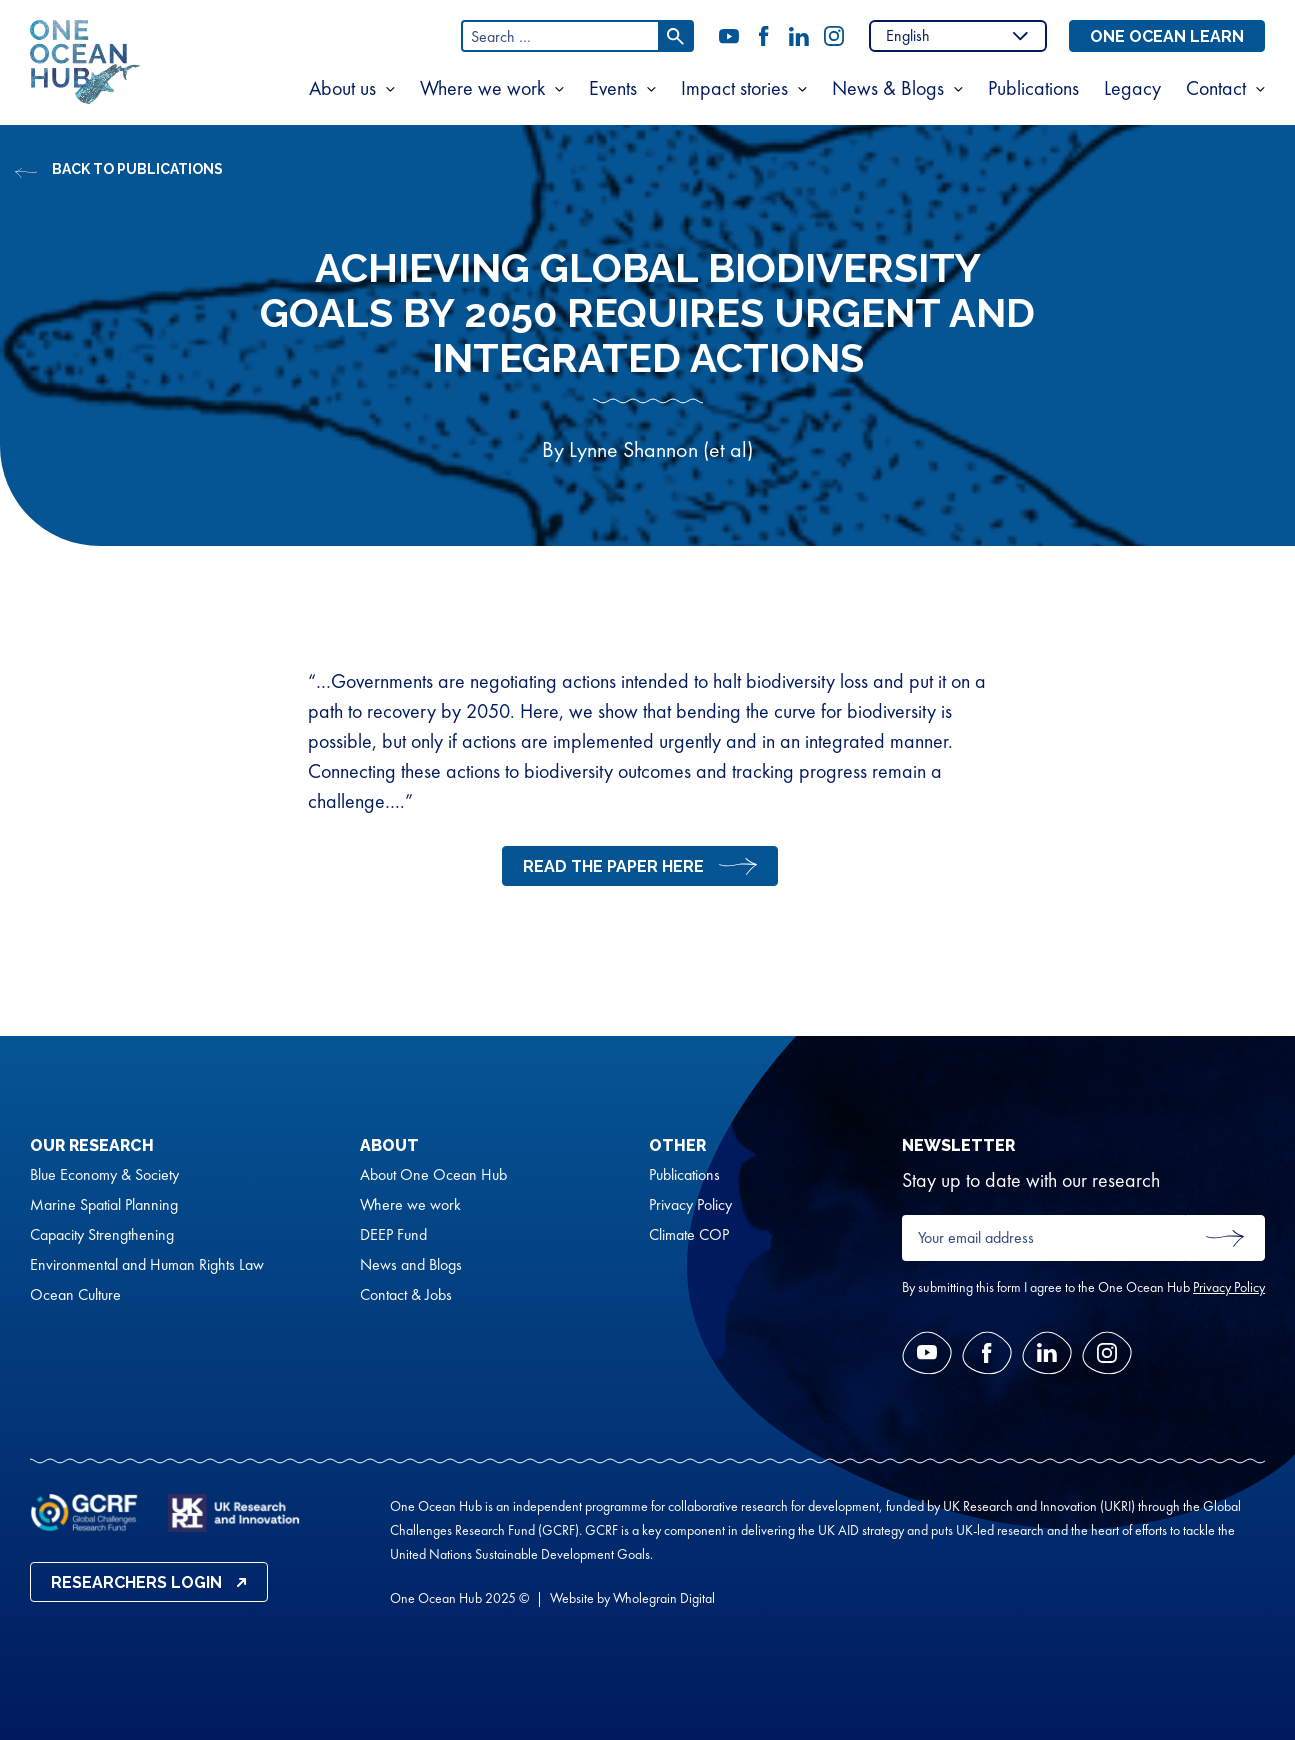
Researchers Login (136, 1582)
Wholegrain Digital (664, 1598)
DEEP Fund (393, 1235)
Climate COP (689, 1235)
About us (342, 88)
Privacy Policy (690, 1205)
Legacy (1132, 88)
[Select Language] (958, 36)
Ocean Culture (75, 1295)
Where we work (482, 88)
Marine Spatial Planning (104, 1205)
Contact (1216, 88)
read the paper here (613, 866)
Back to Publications (137, 169)
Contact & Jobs (406, 1295)
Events (613, 88)
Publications (1033, 88)
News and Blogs (411, 1265)
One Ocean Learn (1167, 36)
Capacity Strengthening (102, 1235)
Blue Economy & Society (104, 1175)
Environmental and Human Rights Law (147, 1265)
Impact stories (734, 88)
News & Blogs (888, 88)
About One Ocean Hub (433, 1175)
